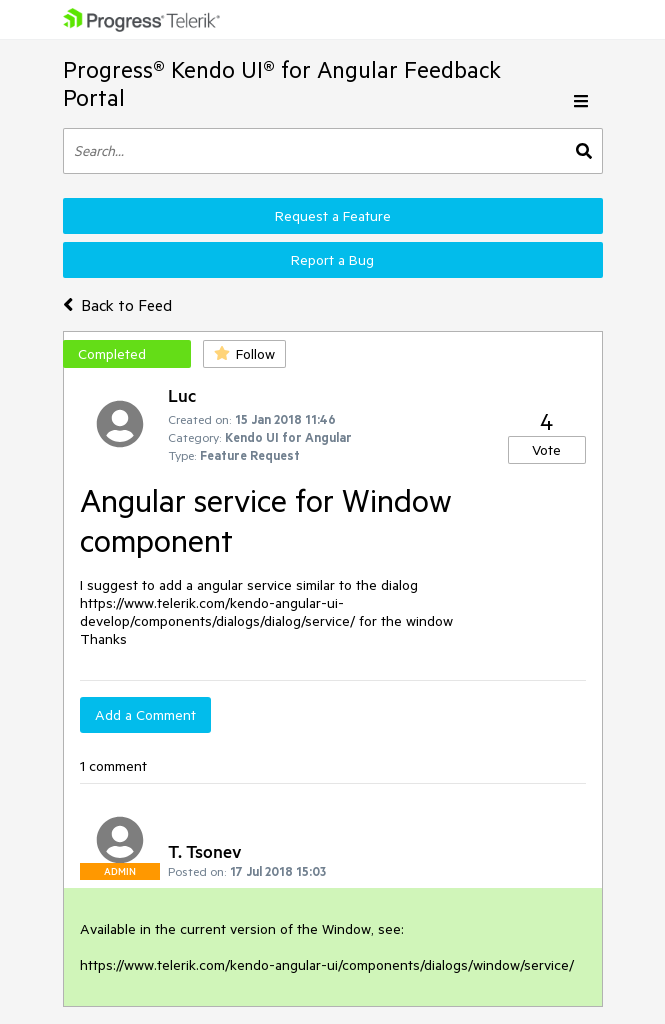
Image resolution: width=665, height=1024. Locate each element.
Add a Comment (145, 715)
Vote (546, 450)
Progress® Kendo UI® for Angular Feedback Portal (282, 83)
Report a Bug (332, 260)
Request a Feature (333, 216)
